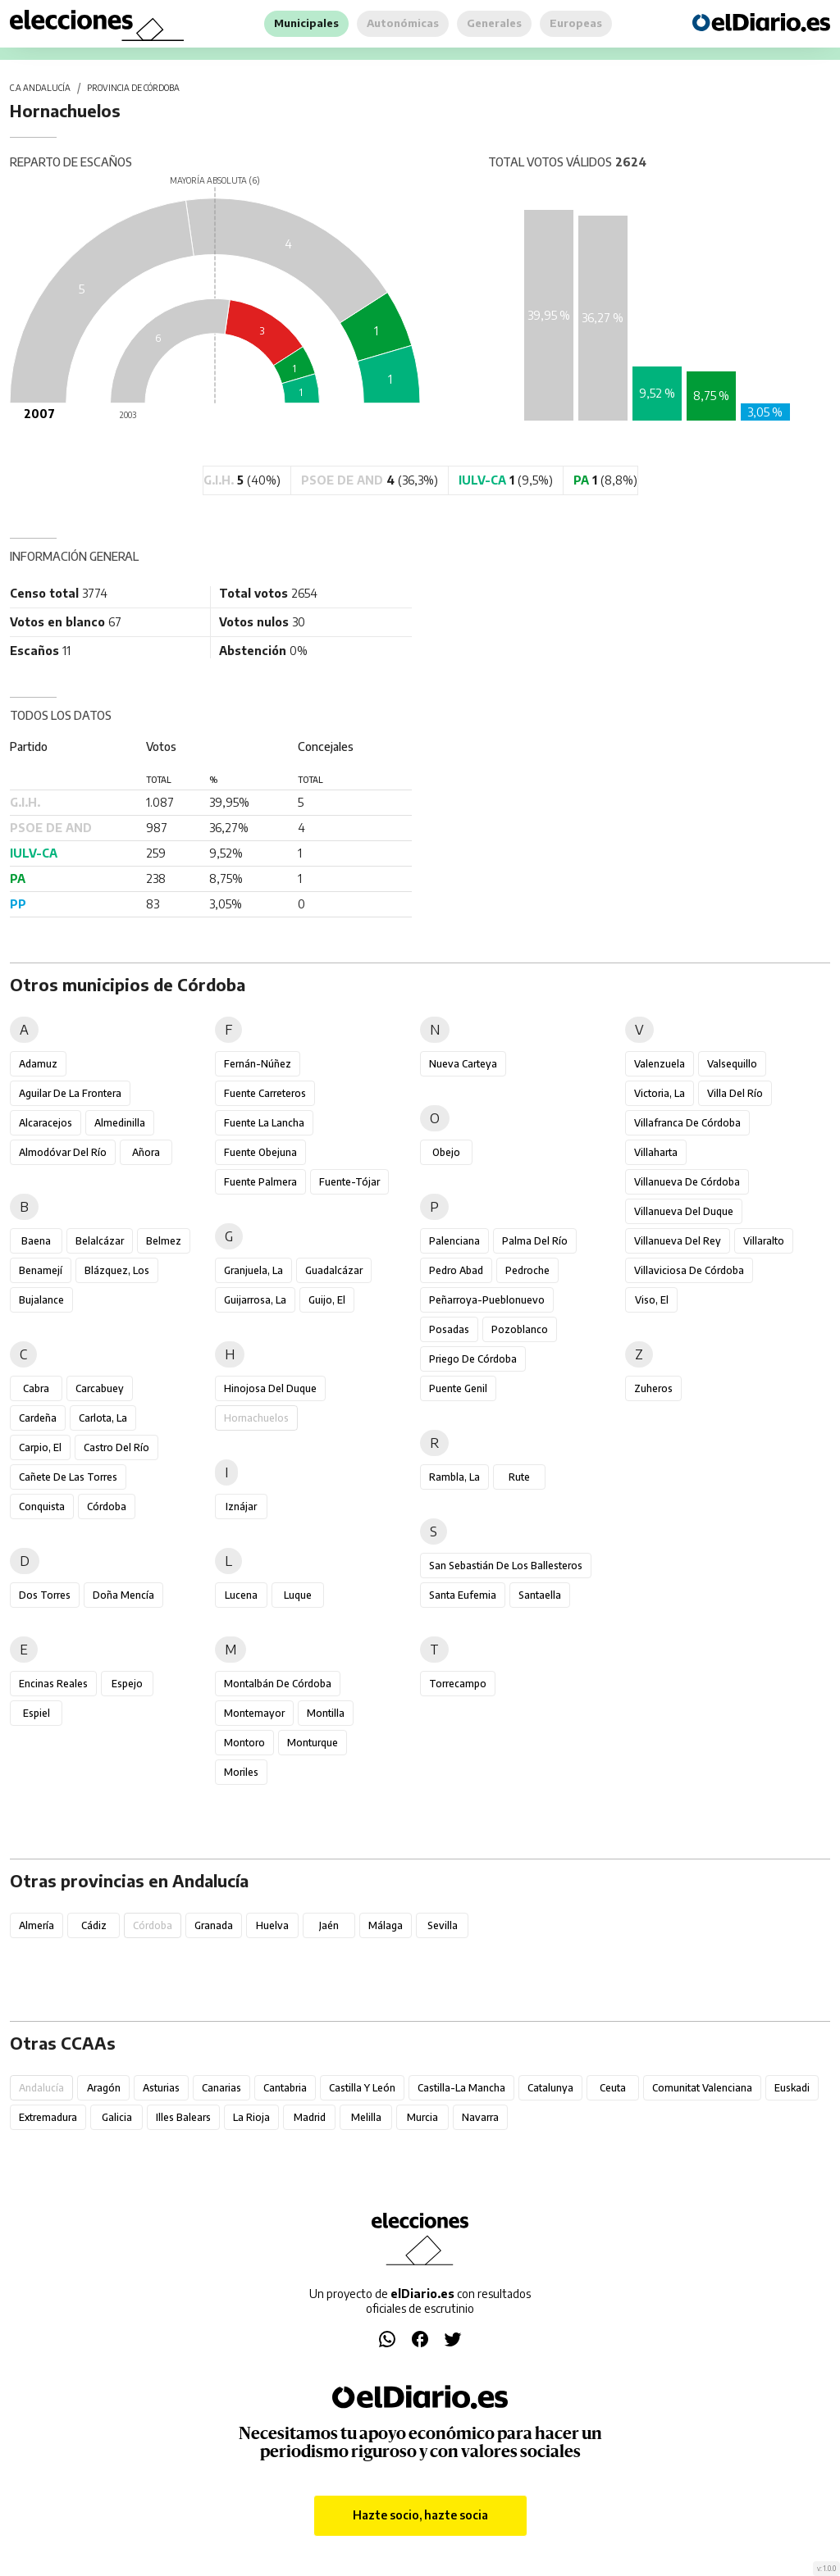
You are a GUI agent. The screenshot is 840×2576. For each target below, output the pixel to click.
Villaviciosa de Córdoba (689, 1270)
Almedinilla (119, 1123)
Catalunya (550, 2088)
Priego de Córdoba (473, 1359)
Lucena (241, 1595)
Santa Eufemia (462, 1595)
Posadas (449, 1329)
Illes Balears (183, 2117)
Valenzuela (659, 1064)
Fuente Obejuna (260, 1152)
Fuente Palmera (260, 1182)
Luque (298, 1595)
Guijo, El (326, 1300)
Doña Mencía (123, 1595)
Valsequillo (732, 1064)
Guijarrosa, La (255, 1300)
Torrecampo (457, 1683)
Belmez (163, 1241)
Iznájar (241, 1506)
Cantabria (285, 2088)
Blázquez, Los (116, 1270)
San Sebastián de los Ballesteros (505, 1565)
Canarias (221, 2088)
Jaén (329, 1925)
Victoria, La (659, 1093)
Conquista (42, 1506)
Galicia (117, 2117)
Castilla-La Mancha (461, 2088)
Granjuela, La (253, 1270)
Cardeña (38, 1418)
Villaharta (656, 1152)
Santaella (539, 1595)
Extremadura (48, 2117)
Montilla (326, 1713)
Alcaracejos (45, 1123)
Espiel (36, 1713)
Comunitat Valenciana (702, 2088)
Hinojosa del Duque (270, 1388)
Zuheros (653, 1388)
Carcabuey (99, 1388)
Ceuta (613, 2088)
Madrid (310, 2117)
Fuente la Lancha (264, 1123)
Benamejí (40, 1270)
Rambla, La (454, 1477)
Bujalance (41, 1300)
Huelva (272, 1925)
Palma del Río (535, 1241)
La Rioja (251, 2117)
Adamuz (38, 1064)
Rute (519, 1477)
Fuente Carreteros (265, 1093)
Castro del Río (116, 1447)
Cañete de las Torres (68, 1477)
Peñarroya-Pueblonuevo (487, 1300)
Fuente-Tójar (349, 1182)
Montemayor (254, 1713)
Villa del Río (735, 1093)
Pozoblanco (519, 1329)
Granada (213, 1925)
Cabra (36, 1388)
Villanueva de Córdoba (687, 1182)
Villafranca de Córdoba (687, 1123)
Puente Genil (458, 1388)
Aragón (104, 2088)
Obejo (446, 1152)
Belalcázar (99, 1241)
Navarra (480, 2117)
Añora (146, 1152)
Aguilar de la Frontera (70, 1093)
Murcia (422, 2117)
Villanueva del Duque (683, 1211)
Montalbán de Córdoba (277, 1683)
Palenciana (454, 1241)
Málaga (385, 1925)
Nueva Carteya (463, 1064)
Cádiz (94, 1925)
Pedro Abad (456, 1270)
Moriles (241, 1772)
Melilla (366, 2117)
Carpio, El (40, 1447)
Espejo (127, 1683)
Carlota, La (103, 1418)
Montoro (244, 1742)
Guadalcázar (334, 1270)
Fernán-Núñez (257, 1064)
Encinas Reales (53, 1683)
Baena (36, 1241)
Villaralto (763, 1241)
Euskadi (792, 2088)
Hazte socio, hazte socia (420, 2515)
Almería (36, 1925)
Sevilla (442, 1925)
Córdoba (106, 1506)
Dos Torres (45, 1595)
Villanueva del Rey (677, 1241)
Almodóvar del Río (63, 1152)
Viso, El (652, 1300)
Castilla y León (362, 2088)
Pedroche (527, 1270)
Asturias (161, 2088)
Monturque (312, 1742)
